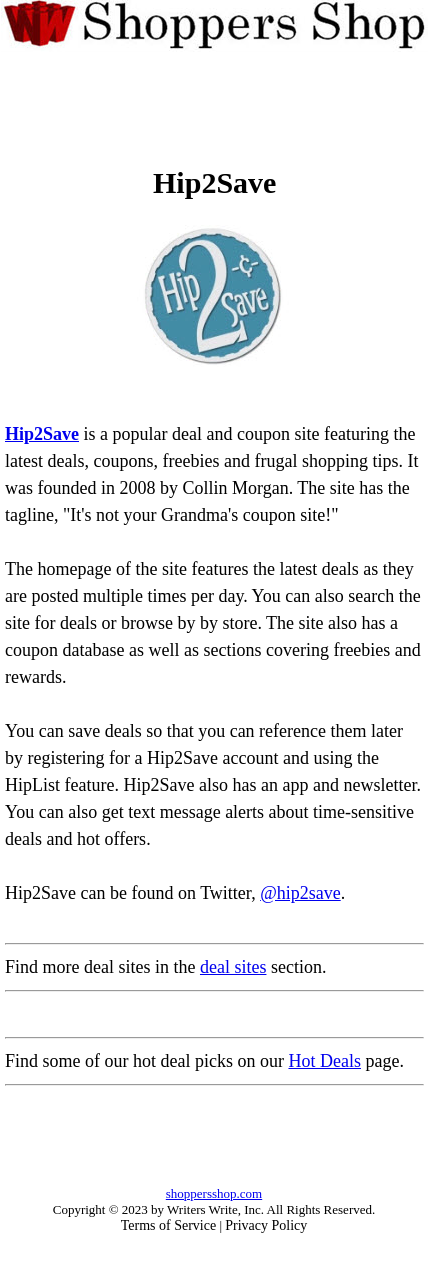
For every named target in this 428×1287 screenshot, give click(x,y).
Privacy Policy (266, 1225)
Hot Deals (324, 1061)
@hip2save (300, 893)
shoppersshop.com (214, 1193)
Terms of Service (168, 1225)
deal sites (233, 967)
